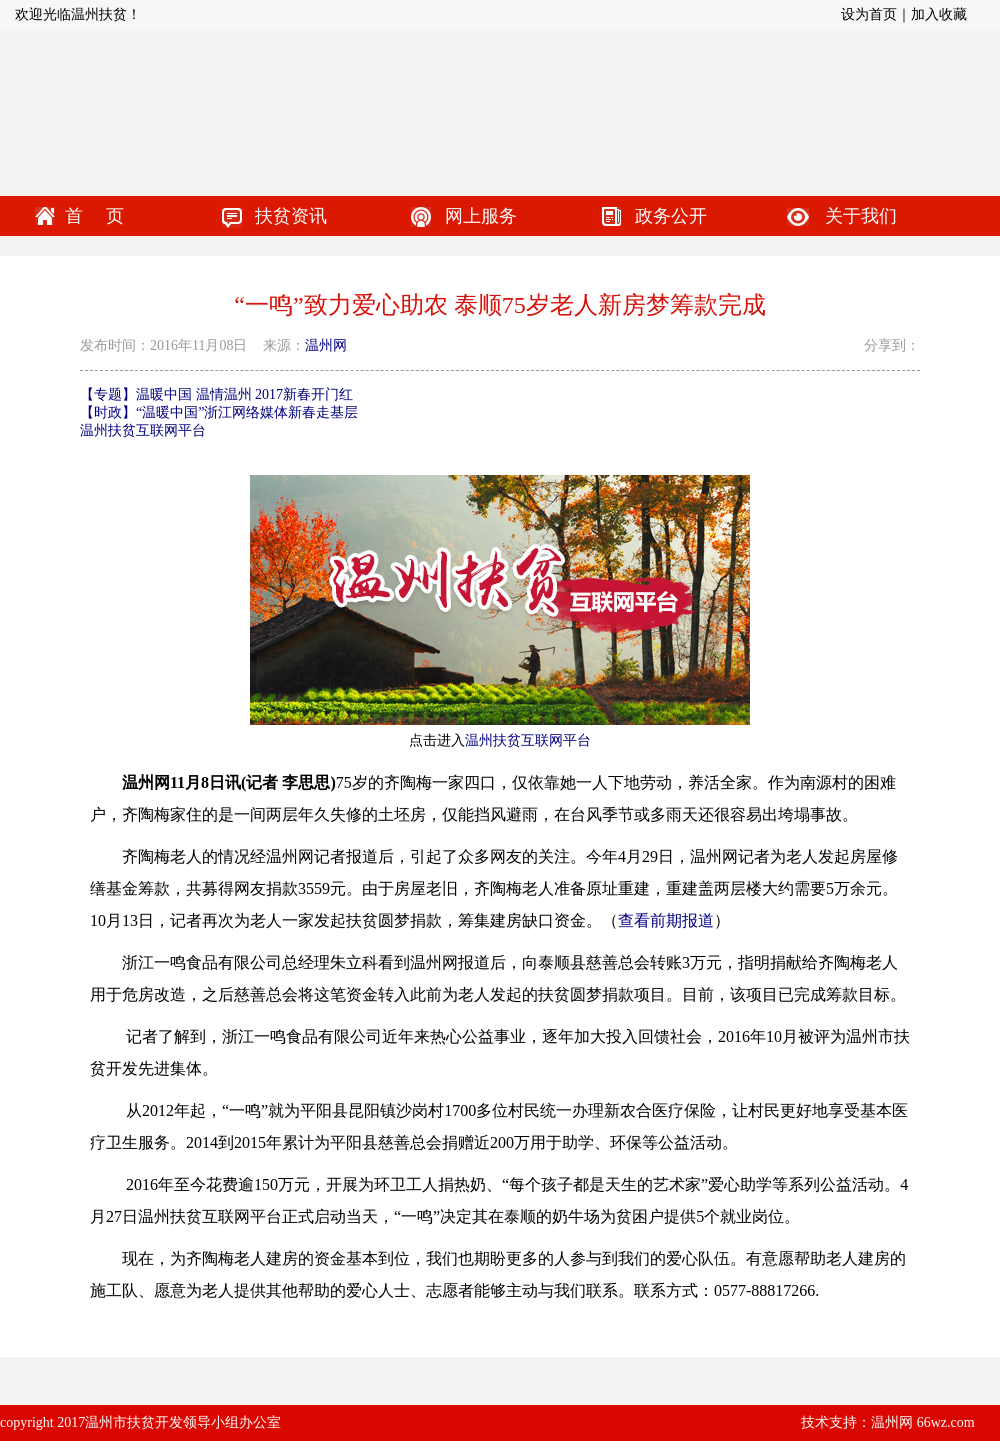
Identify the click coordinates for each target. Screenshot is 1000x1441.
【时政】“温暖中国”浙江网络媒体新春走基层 (219, 412)
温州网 (326, 345)
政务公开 (671, 216)
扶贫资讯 (291, 216)
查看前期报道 (666, 920)
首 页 (94, 216)
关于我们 (861, 216)
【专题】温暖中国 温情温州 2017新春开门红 (216, 394)
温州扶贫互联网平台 (143, 430)
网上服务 (481, 216)
